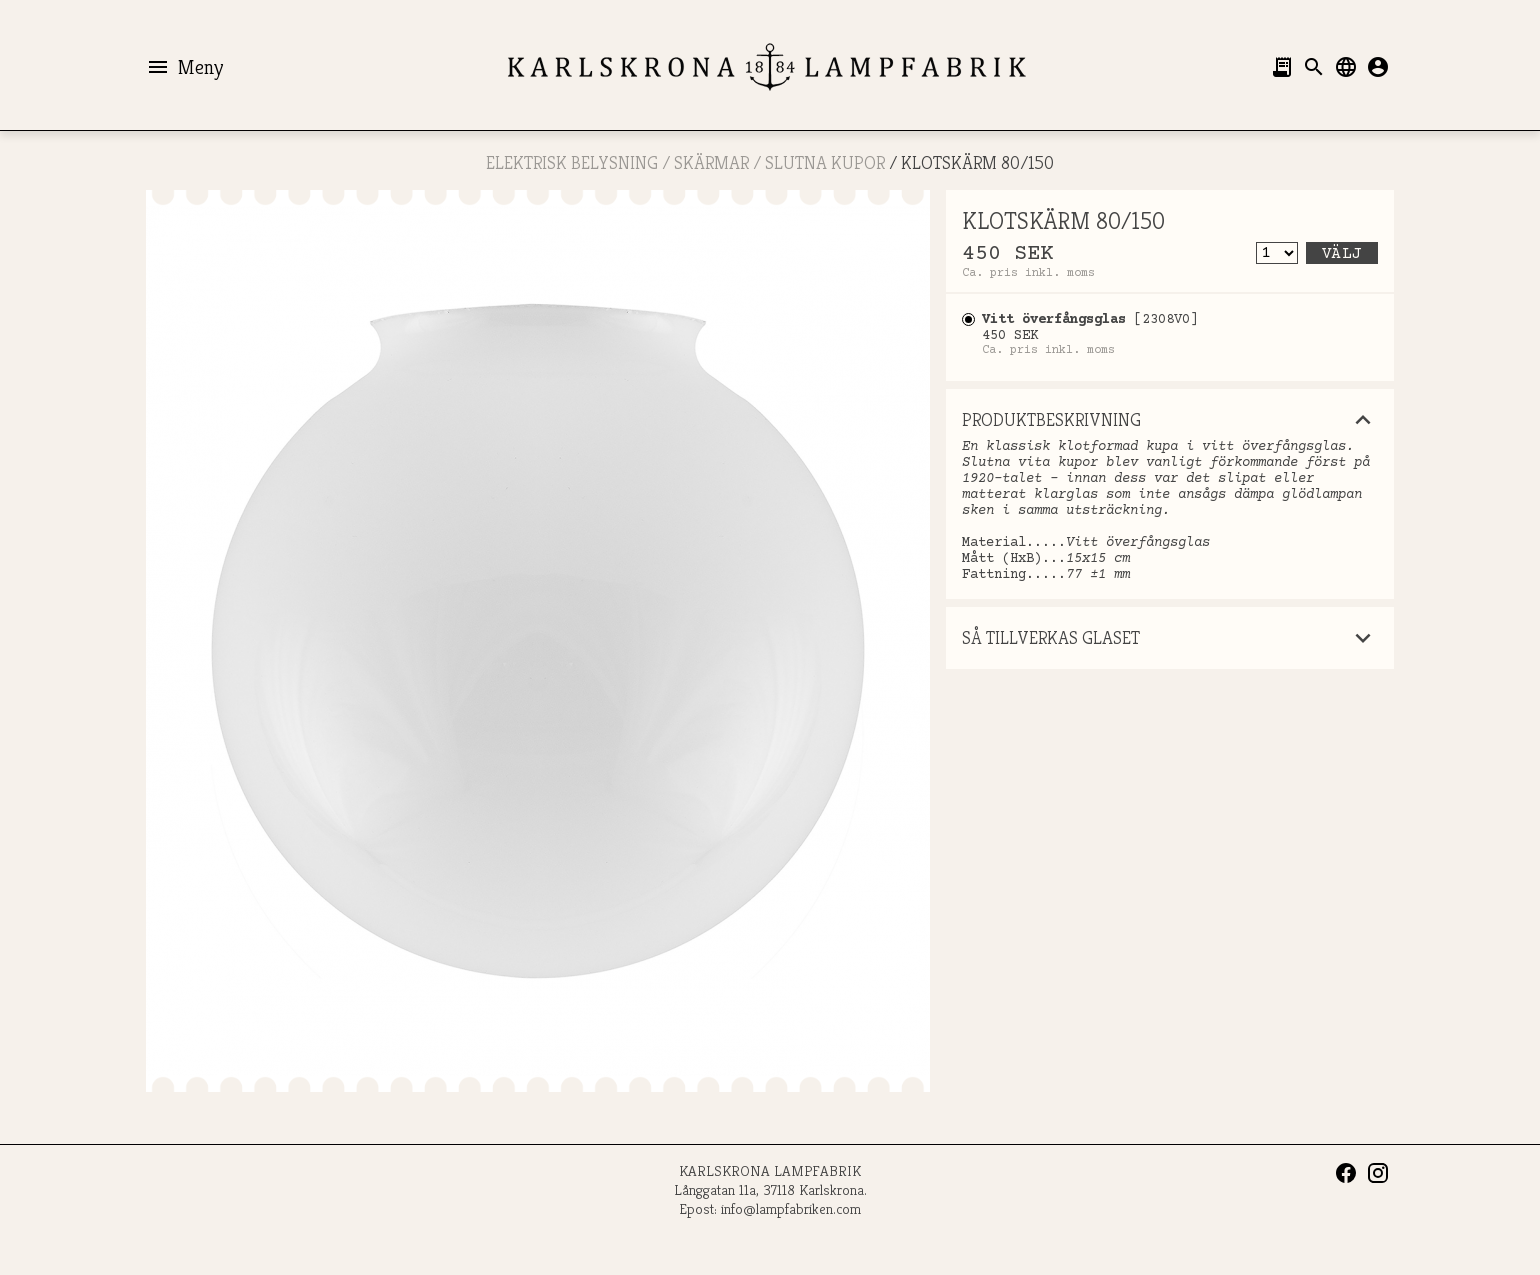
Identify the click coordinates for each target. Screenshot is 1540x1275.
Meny (184, 67)
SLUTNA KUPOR (825, 162)
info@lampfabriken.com (791, 1208)
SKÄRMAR (711, 162)
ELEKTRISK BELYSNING (572, 162)
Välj (1342, 254)
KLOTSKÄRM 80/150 (977, 162)
